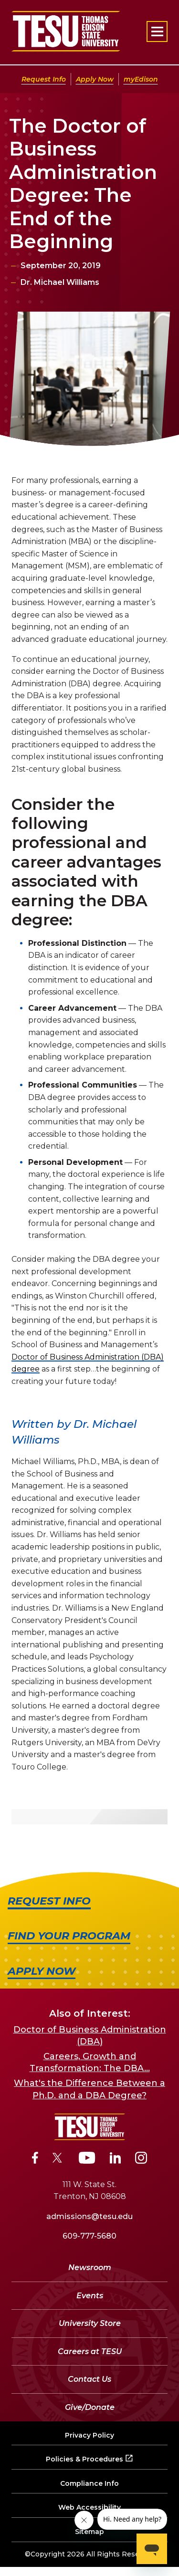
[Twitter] (58, 2159)
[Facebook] (35, 2159)
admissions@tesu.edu (89, 2216)
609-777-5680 (89, 2236)
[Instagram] (141, 2159)
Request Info (43, 79)
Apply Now (95, 79)
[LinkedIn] (115, 2159)
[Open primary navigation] (157, 31)
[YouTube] (87, 2159)
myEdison (141, 79)
